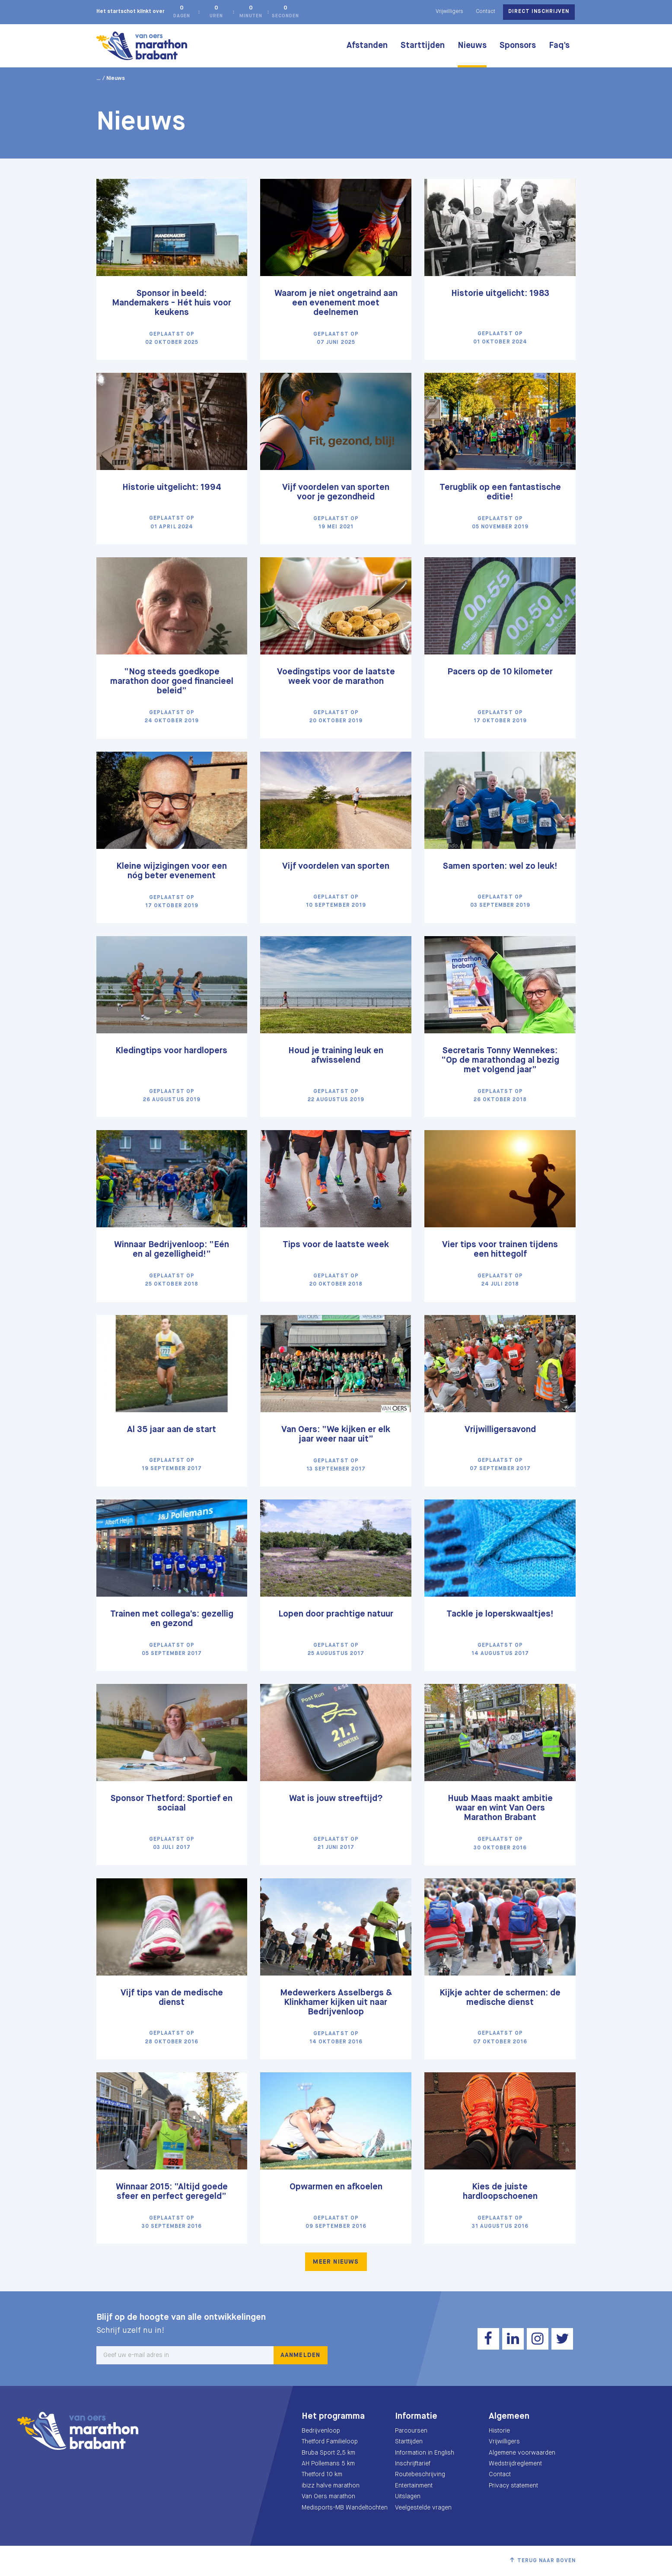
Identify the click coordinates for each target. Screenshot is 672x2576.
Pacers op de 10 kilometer (500, 672)
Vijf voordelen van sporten (335, 866)
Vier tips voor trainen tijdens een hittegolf (500, 1249)
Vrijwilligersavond (500, 1429)
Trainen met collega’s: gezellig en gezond (171, 1619)
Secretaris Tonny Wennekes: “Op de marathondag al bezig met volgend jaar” (500, 1060)
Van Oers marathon (328, 2496)
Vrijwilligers (449, 11)
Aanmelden (300, 2355)
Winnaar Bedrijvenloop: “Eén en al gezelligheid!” (171, 1249)
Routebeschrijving (420, 2474)
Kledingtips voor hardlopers (171, 1050)
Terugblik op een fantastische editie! (500, 492)
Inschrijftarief (412, 2464)
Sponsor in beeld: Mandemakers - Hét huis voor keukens (171, 303)
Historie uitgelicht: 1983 (500, 293)
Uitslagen (407, 2496)
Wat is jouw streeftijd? (335, 1798)
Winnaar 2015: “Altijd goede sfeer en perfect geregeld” (172, 2191)
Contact (485, 11)
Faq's (559, 45)
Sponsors (518, 45)
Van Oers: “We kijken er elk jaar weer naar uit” (335, 1434)
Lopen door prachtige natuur (335, 1614)
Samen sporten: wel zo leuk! (500, 866)
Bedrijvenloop (321, 2431)
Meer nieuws (336, 2262)
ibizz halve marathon (331, 2486)
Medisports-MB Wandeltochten (345, 2508)
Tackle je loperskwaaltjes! (500, 1614)
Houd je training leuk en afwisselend (335, 1055)
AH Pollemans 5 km (328, 2464)
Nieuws (472, 45)
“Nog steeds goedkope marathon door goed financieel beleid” (171, 681)
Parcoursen (411, 2431)
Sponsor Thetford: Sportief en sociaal (171, 1803)
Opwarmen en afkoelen (336, 2187)
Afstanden (367, 45)
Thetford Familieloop (330, 2442)
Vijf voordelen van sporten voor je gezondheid (335, 492)
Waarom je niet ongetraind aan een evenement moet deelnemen (336, 303)
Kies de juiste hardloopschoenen (500, 2191)
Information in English (424, 2453)
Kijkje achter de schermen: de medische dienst (500, 1997)
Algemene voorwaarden (522, 2453)
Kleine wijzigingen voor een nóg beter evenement (172, 871)
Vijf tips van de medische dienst (172, 1997)
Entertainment (414, 2486)
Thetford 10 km (322, 2474)
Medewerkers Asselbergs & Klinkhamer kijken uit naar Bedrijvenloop (336, 2002)
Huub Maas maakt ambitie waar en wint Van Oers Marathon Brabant (500, 1808)
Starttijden (423, 45)
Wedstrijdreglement (515, 2464)
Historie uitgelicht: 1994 (171, 487)
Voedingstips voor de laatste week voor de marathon (336, 676)
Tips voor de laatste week (336, 1244)
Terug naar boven (546, 2560)
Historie (499, 2431)
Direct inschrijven (539, 11)
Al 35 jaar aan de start (171, 1429)
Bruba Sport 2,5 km (328, 2453)
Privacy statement (513, 2486)
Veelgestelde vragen (423, 2508)
